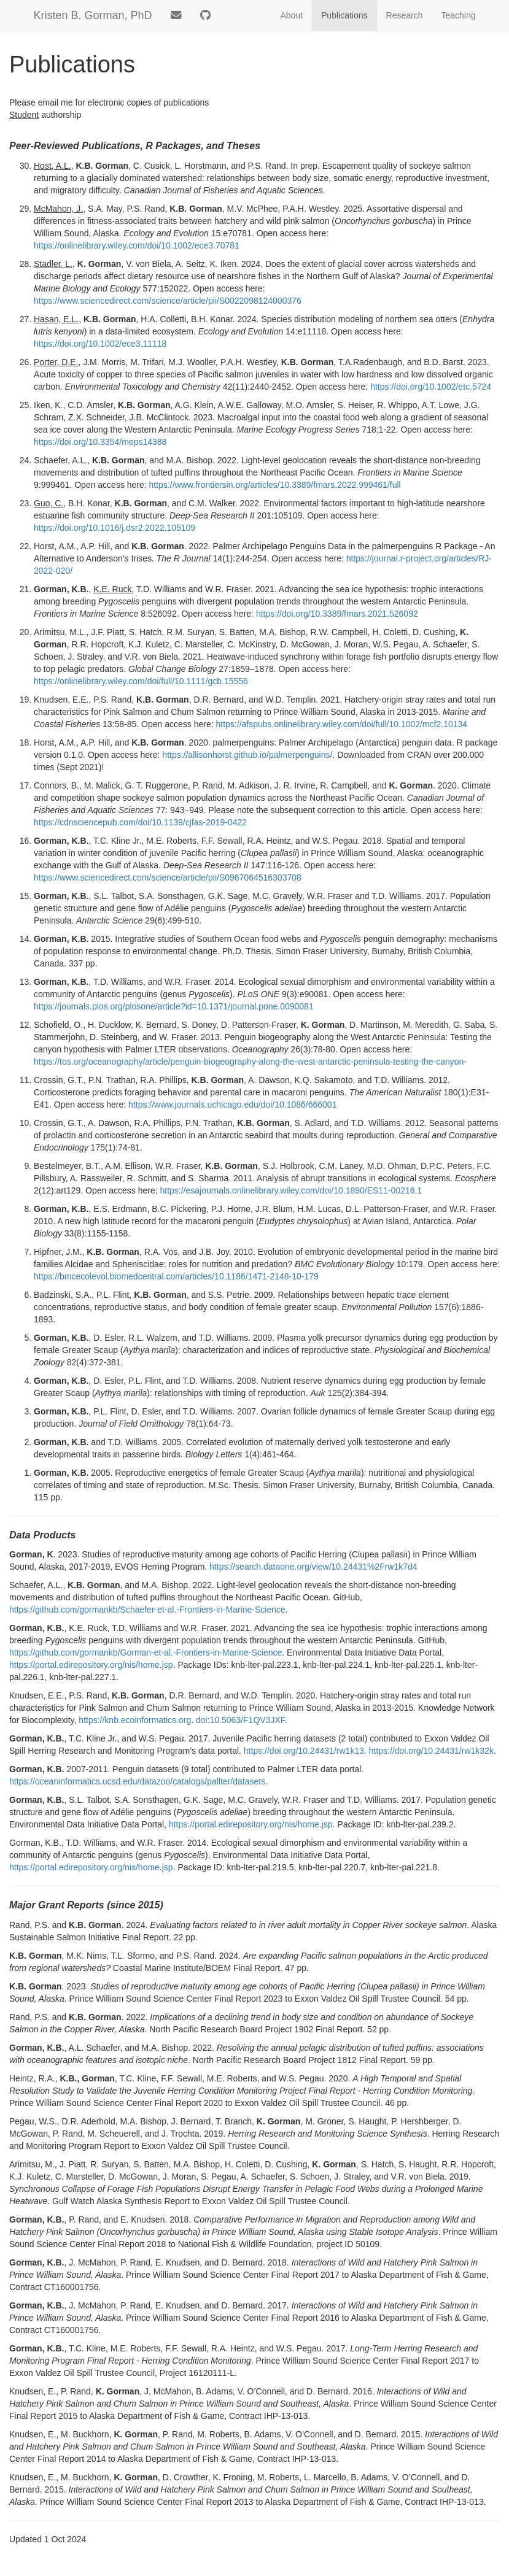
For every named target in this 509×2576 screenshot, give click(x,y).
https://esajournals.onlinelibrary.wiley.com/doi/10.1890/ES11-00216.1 (291, 1190)
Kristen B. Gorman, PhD (93, 15)
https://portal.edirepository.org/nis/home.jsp (91, 1665)
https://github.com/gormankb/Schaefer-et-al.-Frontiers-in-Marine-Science (147, 1609)
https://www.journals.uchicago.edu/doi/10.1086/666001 (232, 1104)
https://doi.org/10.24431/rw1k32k (431, 1751)
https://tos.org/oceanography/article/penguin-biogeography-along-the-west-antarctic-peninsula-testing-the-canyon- (250, 1061)
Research (404, 15)
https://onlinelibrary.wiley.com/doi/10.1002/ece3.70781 (136, 245)
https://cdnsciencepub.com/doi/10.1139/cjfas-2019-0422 (140, 822)
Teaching (458, 15)
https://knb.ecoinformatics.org (135, 1720)
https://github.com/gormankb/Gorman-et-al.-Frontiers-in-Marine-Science (145, 1652)
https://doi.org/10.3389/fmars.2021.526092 (337, 614)
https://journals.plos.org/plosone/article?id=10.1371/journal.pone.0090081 (174, 1006)
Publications (344, 15)
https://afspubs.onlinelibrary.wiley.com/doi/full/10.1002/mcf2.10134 (342, 724)
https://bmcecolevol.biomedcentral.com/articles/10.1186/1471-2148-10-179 (176, 1276)
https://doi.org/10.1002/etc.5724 (430, 386)
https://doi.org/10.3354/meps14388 (100, 442)
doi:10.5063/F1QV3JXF (240, 1720)
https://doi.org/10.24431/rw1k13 (304, 1751)
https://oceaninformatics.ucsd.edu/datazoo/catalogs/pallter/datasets (137, 1781)
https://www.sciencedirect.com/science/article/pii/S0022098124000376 (167, 301)
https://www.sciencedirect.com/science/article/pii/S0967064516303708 (167, 877)
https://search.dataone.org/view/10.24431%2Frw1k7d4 (313, 1566)
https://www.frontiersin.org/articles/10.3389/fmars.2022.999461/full (275, 485)
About (291, 15)
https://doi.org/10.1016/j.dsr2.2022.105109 (114, 528)
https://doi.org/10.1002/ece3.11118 (100, 344)
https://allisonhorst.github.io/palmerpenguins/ (247, 755)
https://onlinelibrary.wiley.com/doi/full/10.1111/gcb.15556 (141, 681)
